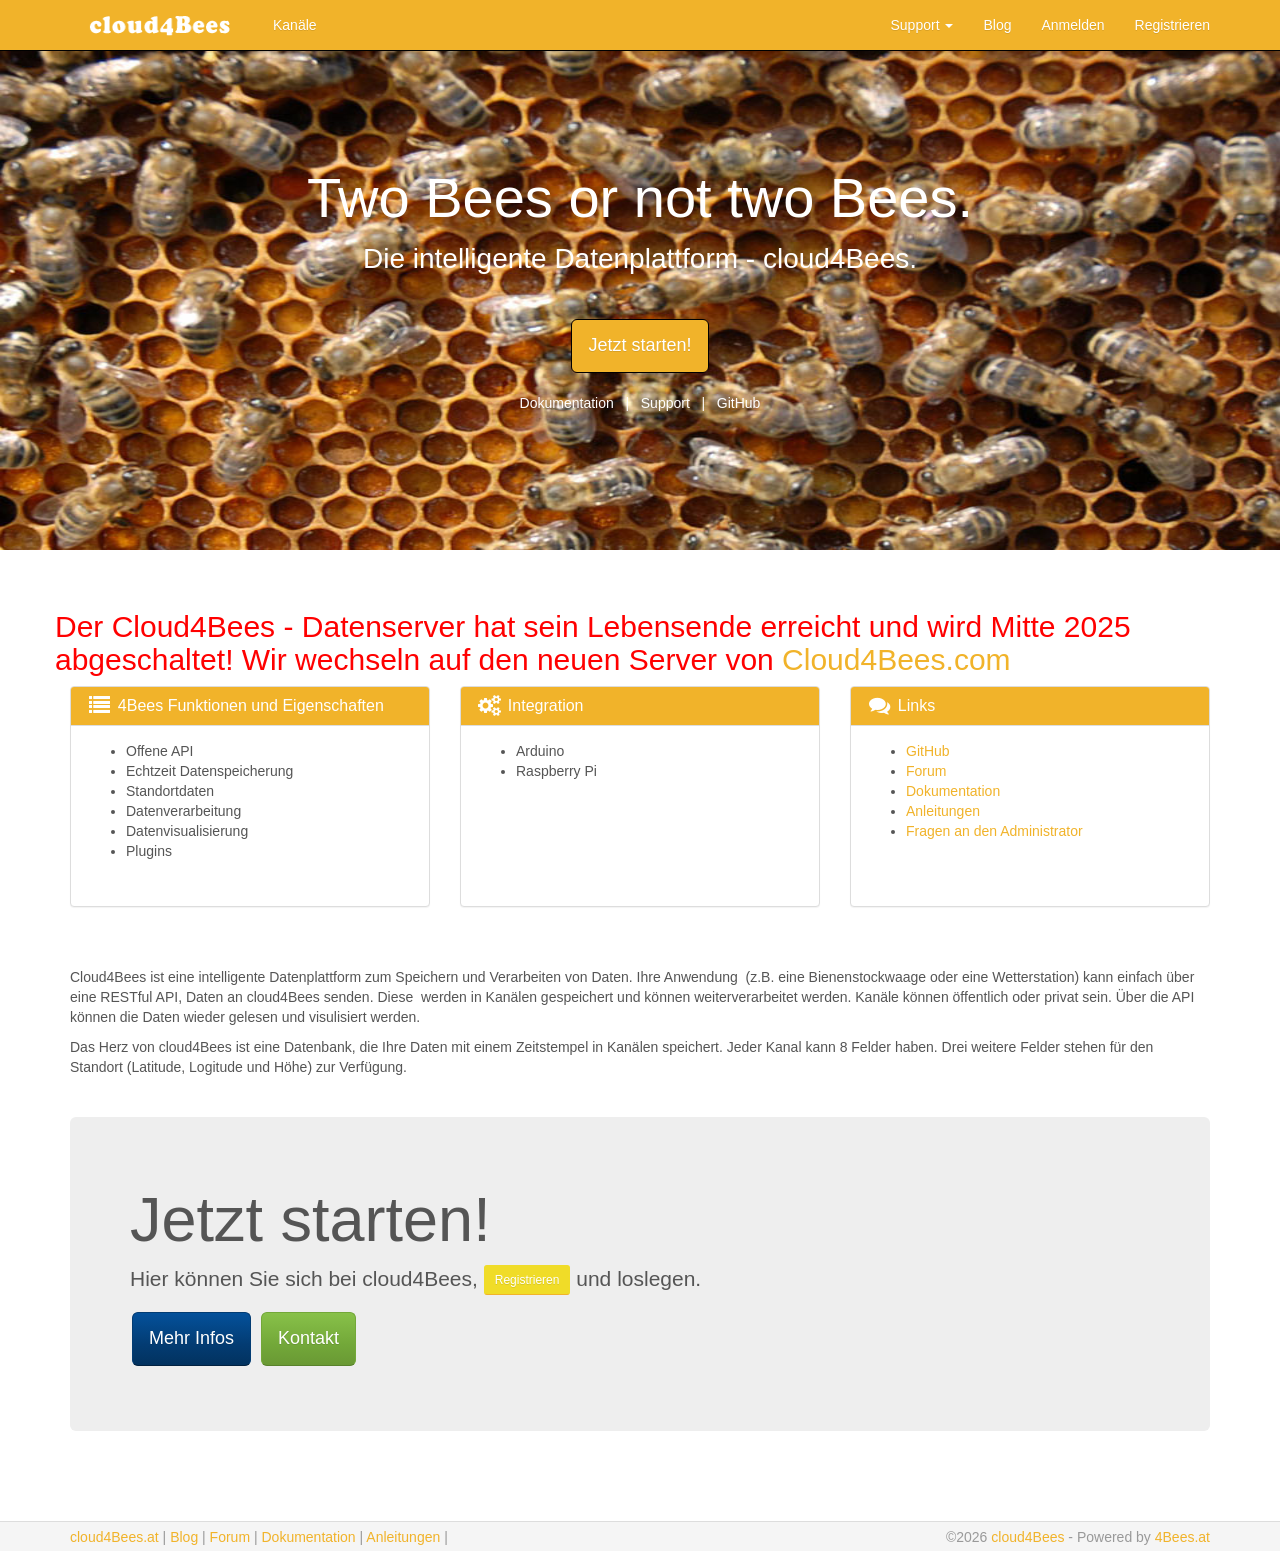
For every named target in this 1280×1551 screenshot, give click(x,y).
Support (922, 25)
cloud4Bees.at (114, 1537)
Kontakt (308, 1338)
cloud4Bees (1027, 1537)
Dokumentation (567, 403)
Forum (926, 771)
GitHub (739, 403)
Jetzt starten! (639, 345)
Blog (997, 25)
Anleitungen (943, 811)
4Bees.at (1182, 1537)
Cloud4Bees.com (896, 659)
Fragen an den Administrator (994, 831)
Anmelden (1072, 25)
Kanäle (295, 25)
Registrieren (1172, 25)
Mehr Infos (191, 1338)
